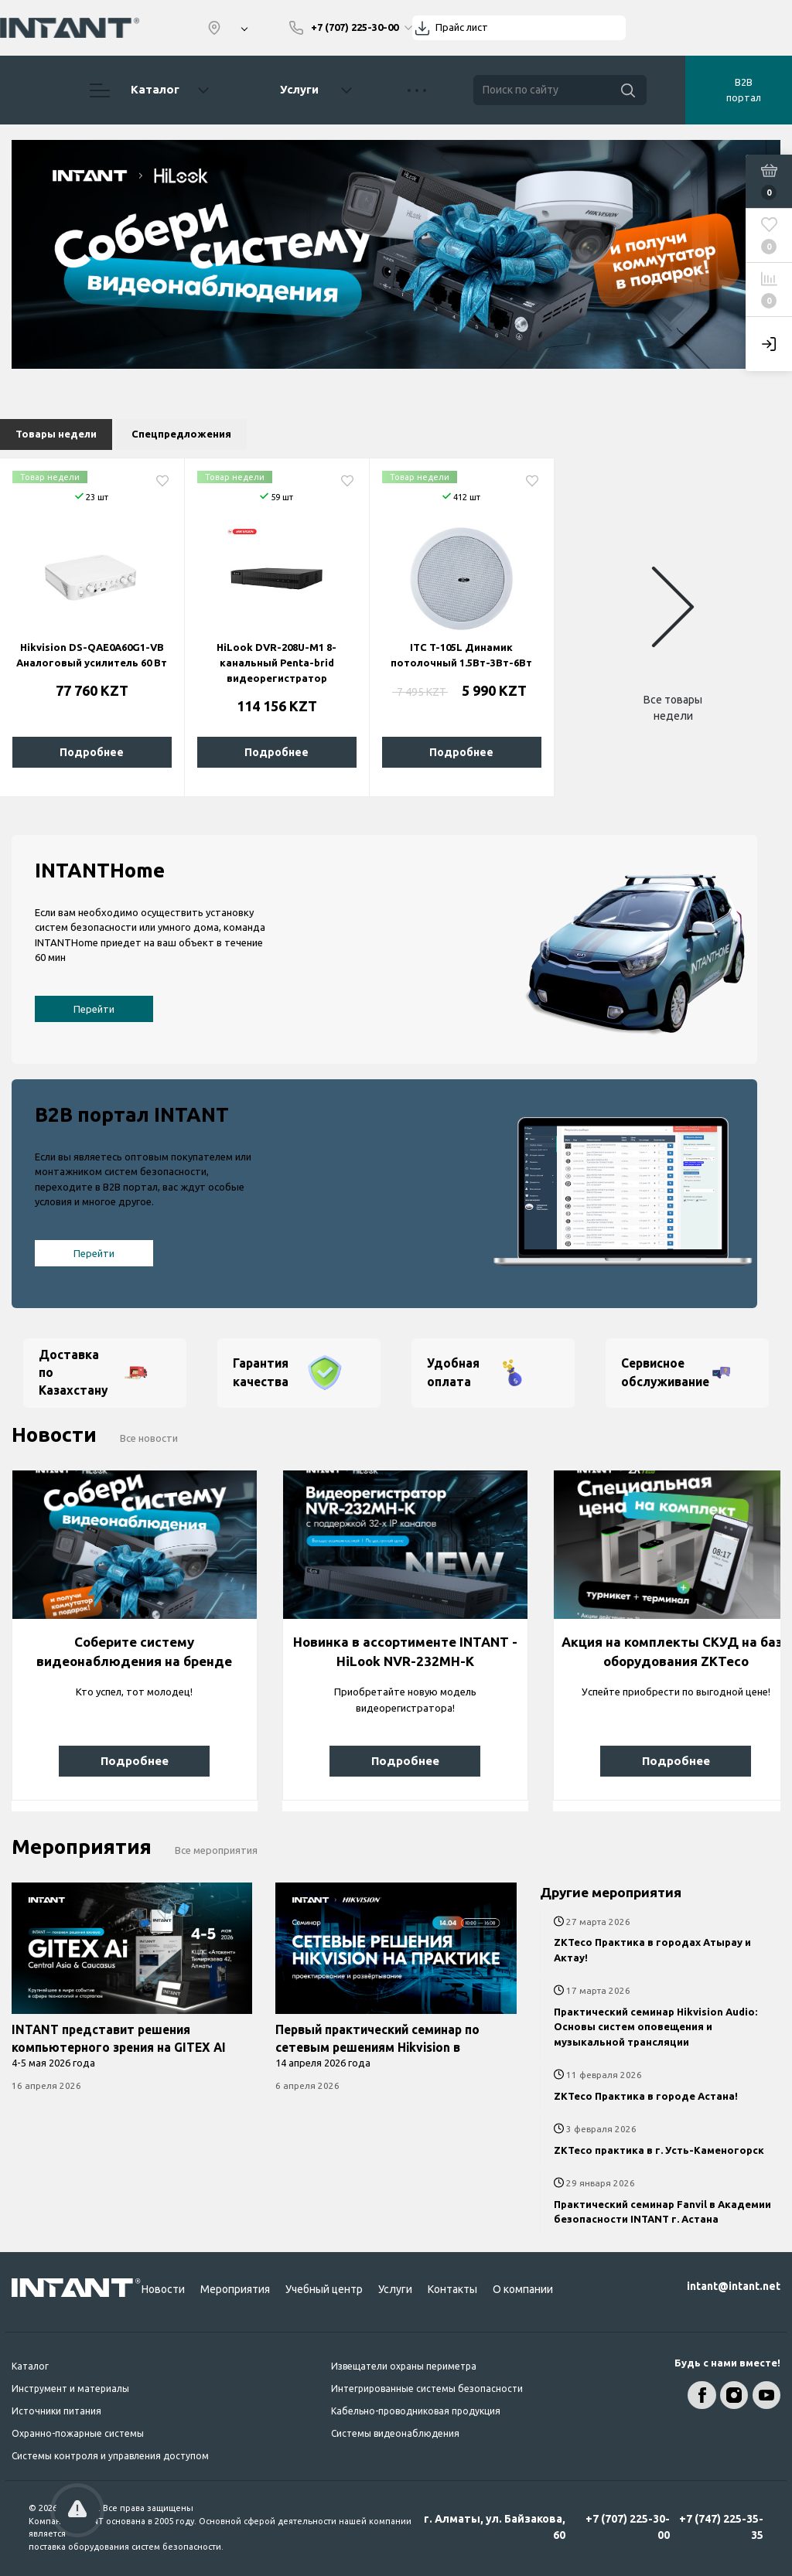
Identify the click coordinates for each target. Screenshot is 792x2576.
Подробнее (92, 752)
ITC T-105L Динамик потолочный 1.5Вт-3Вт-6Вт (461, 655)
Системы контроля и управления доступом (110, 2456)
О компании (523, 2289)
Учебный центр (324, 2289)
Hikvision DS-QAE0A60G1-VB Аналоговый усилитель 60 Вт (91, 655)
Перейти (93, 1008)
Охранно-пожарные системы (78, 2433)
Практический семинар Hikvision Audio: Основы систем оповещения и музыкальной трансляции (655, 2026)
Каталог (149, 90)
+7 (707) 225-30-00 (627, 2527)
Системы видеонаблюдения (395, 2433)
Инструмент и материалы (70, 2388)
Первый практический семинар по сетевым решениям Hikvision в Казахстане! (377, 2047)
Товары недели (56, 433)
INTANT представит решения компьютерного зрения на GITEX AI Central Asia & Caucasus (119, 2047)
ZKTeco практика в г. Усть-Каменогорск (659, 2150)
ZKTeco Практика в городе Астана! (646, 2095)
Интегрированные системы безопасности (427, 2388)
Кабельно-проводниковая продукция (415, 2411)
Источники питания (56, 2411)
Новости (163, 2289)
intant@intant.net (733, 2286)
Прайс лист (461, 27)
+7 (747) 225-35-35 (721, 2527)
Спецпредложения (181, 433)
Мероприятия (235, 2289)
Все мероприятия (216, 1850)
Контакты (452, 2289)
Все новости (149, 1438)
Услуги (299, 89)
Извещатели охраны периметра (403, 2366)
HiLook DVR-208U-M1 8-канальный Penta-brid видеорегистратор (276, 662)
